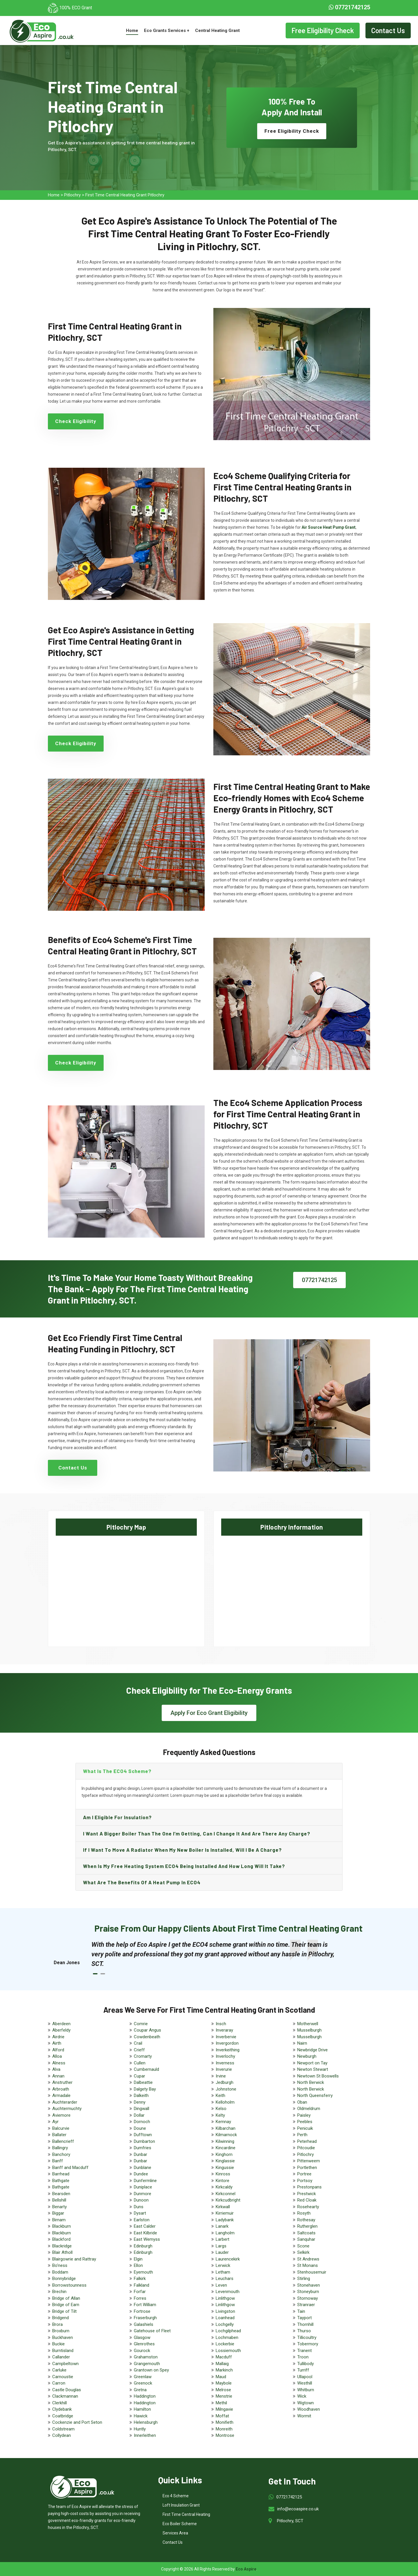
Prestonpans (309, 2187)
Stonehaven (308, 2285)
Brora (57, 2324)
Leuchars (224, 2278)
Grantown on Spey (151, 2370)
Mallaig (222, 2363)
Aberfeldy (61, 2030)
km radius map (126, 1586)
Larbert (222, 2239)
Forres (140, 2298)
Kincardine (225, 2147)
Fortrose (142, 2311)
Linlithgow (225, 2298)
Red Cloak (306, 2200)
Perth (302, 2134)
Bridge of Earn (65, 2304)
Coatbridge (62, 2416)
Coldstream (63, 2429)
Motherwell (307, 2023)
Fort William (145, 2304)
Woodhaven (308, 2409)
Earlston (141, 2219)
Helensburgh (146, 2422)
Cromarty (143, 2056)
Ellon (138, 2265)
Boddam (60, 2272)
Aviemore (61, 2115)
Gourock (142, 2350)
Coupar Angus (147, 2030)
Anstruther (62, 2082)
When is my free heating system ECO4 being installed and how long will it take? (184, 1866)
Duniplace (143, 2187)
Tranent (304, 2350)
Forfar (140, 2291)
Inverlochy (225, 2056)
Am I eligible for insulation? (117, 1817)
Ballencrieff (63, 2141)
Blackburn (61, 2226)
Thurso (304, 2330)
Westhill (304, 2383)
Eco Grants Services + (166, 30)
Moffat (222, 2416)
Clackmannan (65, 2396)
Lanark (222, 2226)
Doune (140, 2128)
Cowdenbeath (147, 2036)
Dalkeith (141, 2095)
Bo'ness (59, 2265)
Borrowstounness (69, 2285)
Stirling (303, 2278)
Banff (57, 2160)
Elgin (138, 2259)
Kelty (220, 2115)
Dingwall (141, 2108)
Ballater (59, 2134)
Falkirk (140, 2278)
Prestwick (306, 2193)
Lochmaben (227, 2337)
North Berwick (310, 2082)
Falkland (141, 2285)
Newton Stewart (312, 2069)
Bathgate (60, 2180)
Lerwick (223, 2265)
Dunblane (142, 2167)
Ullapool (304, 2376)
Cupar (139, 2076)
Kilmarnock (226, 2134)
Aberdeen (61, 2023)
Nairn (302, 2043)
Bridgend (60, 2317)
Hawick (140, 2416)
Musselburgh (309, 2030)
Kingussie (225, 2167)
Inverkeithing (227, 2049)
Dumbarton (144, 2141)
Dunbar (140, 2154)
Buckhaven (62, 2337)
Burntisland (62, 2350)
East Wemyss (147, 2239)
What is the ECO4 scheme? (117, 1771)
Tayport (304, 2317)
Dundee (141, 2174)
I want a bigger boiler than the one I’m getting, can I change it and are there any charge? (196, 1833)
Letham (223, 2272)
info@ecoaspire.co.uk (298, 2509)
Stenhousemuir (311, 2272)
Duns (138, 2206)
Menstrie (224, 2396)
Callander (61, 2357)
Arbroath (60, 2089)
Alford (58, 2049)
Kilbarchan (225, 2128)
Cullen (139, 2063)
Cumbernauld (146, 2069)
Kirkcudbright (228, 2200)
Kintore (222, 2180)
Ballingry (60, 2147)
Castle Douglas (66, 2389)
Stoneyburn (308, 2291)
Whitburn (305, 2389)
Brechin (59, 2291)
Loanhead (225, 2317)
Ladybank (225, 2219)
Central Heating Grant (217, 30)
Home (132, 30)
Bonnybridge (64, 2278)
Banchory (61, 2154)
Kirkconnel (225, 2193)
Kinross (223, 2174)
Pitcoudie (306, 2147)
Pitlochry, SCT (290, 2520)
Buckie (58, 2343)
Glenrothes (144, 2343)
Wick (301, 2396)
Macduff (224, 2357)
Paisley (304, 2115)
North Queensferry (315, 2095)
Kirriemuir (225, 2213)
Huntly (140, 2429)
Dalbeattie (143, 2082)
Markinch (224, 2370)
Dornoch (142, 2121)
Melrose (223, 2389)
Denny (139, 2102)
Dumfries (142, 2147)
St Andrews (308, 2259)
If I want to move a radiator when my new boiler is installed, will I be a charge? (182, 1850)
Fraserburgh (145, 2317)
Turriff (303, 2370)
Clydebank (62, 2409)
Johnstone (226, 2089)
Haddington (145, 2396)
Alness (58, 2063)
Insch (221, 2023)
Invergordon (227, 2043)
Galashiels (143, 2324)
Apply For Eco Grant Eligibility (209, 1712)
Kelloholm (225, 2102)
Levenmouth (227, 2291)
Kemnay (223, 2121)
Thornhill (305, 2324)
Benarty (59, 2206)
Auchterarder (64, 2102)
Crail (138, 2043)
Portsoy (304, 2180)
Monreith (224, 2429)
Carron (58, 2383)
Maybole (224, 2383)
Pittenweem (308, 2160)
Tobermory (307, 2343)
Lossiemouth (228, 2350)
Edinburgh (143, 2246)
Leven (221, 2285)
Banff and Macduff (70, 2167)
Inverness (225, 2063)
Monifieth (224, 2422)
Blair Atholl (62, 2252)
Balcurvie (60, 2128)
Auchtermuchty (67, 2108)
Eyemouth (143, 2272)
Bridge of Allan (66, 2298)
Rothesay (306, 2219)
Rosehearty (308, 2206)
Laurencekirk (228, 2259)
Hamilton (142, 2409)
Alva (56, 2069)
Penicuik (305, 2128)
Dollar (139, 2115)
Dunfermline (145, 2180)
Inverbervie (226, 2036)
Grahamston (146, 2357)
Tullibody (305, 2363)
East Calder (145, 2226)
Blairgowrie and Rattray (74, 2259)
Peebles (304, 2121)
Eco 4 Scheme (176, 2495)
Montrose (225, 2435)
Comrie (141, 2023)
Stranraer (306, 2304)
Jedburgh (224, 2082)
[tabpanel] (214, 1954)
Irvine (221, 2076)
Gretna (140, 2389)
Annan (58, 2076)
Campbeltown (65, 2363)
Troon (303, 2357)
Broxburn (60, 2330)
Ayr (55, 2121)
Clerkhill (59, 2402)
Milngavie (224, 2409)
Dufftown (143, 2134)
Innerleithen (145, 2435)
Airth (56, 2043)
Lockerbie (225, 2343)
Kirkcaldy (224, 2187)
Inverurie (224, 2069)
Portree (304, 2174)
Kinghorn (224, 2154)
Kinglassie (225, 2160)
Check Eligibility (75, 421)
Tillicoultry (306, 2337)
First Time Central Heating (186, 2514)
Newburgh (306, 2056)
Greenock (143, 2383)
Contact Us (388, 30)
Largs (221, 2246)
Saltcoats (306, 2233)
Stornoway (307, 2298)
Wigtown (305, 2402)
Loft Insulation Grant (181, 2505)
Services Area (175, 2533)
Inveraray (224, 2030)
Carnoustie (62, 2376)
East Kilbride (145, 2233)
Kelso (221, 2108)
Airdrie (58, 2036)
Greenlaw (143, 2376)
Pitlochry (72, 195)
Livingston (225, 2311)
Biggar (58, 2213)
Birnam (59, 2219)
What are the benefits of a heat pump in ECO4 (142, 1882)
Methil (221, 2402)
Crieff (139, 2049)
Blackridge (62, 2246)
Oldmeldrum (308, 2108)
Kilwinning (225, 2141)
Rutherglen (307, 2226)
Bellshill (59, 2200)
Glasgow (142, 2337)
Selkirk (303, 2252)
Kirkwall (223, 2206)
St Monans (307, 2265)
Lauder (222, 2252)
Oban (302, 2102)
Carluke (59, 2370)
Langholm (225, 2233)
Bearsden (61, 2193)
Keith (220, 2095)
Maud (221, 2376)
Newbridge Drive (312, 2049)
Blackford (61, 2239)
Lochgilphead (228, 2330)
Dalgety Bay (145, 2089)
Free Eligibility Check (322, 30)
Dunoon (141, 2200)
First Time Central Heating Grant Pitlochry (124, 195)
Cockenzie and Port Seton (77, 2422)
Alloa (57, 2056)
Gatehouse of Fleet (152, 2330)
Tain (301, 2311)
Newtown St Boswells (318, 2076)
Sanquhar (306, 2239)
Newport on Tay (312, 2063)
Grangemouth (147, 2363)
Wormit (304, 2416)
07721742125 (349, 7)
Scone (303, 2246)
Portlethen (307, 2167)
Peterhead (307, 2141)
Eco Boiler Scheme (180, 2523)
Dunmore (142, 2193)
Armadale (61, 2095)
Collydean (61, 2435)
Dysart (140, 2213)
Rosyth (304, 2213)
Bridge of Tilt (64, 2311)
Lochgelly (225, 2324)
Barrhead (60, 2174)
